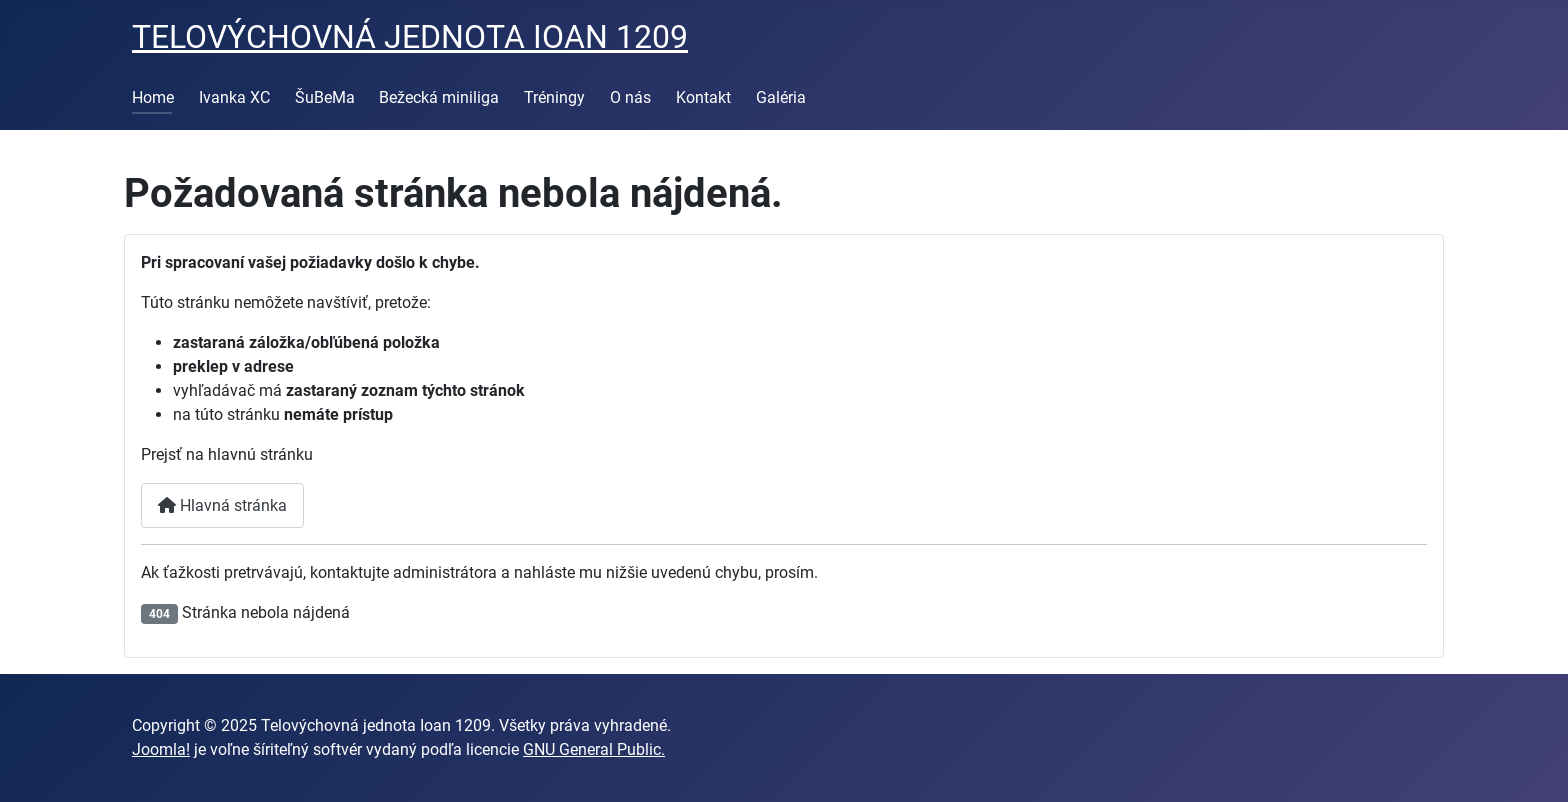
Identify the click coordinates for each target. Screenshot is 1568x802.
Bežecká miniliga (439, 97)
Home (153, 97)
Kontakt (703, 97)
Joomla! (161, 749)
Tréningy (554, 97)
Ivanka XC (234, 97)
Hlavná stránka (222, 505)
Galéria (781, 97)
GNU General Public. (594, 749)
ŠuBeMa (325, 97)
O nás (630, 97)
